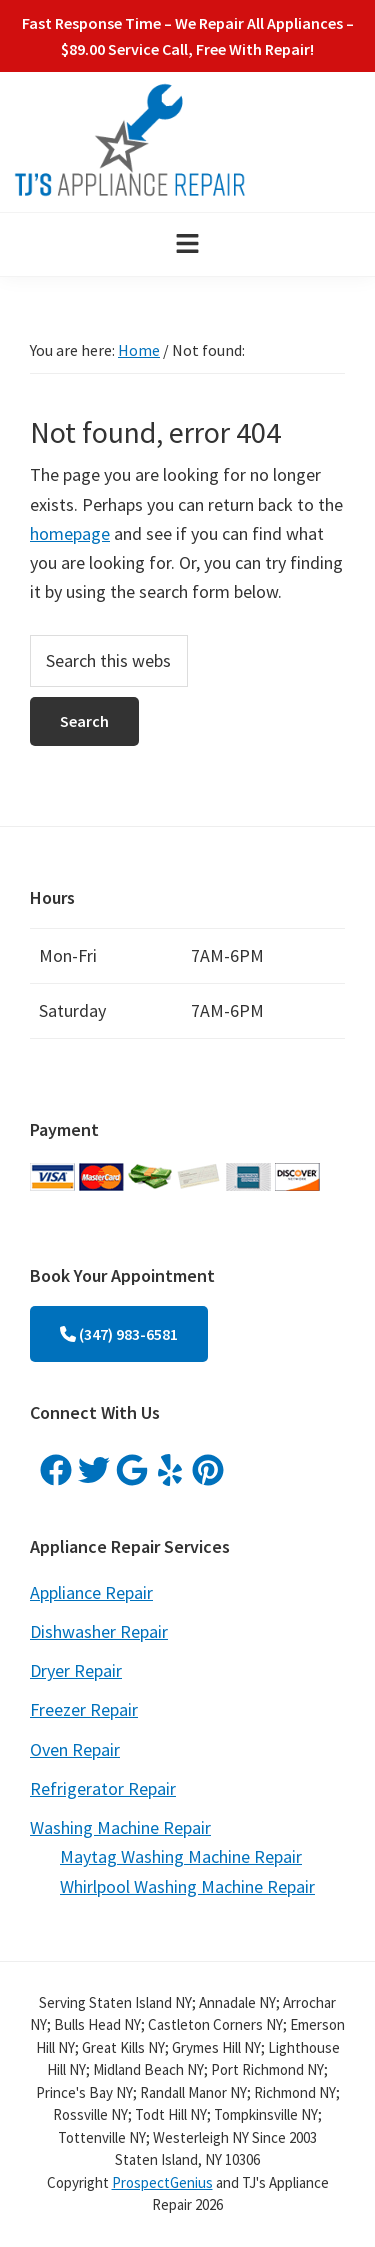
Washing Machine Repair (120, 1827)
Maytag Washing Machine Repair (181, 1856)
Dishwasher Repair (99, 1631)
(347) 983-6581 (119, 1334)
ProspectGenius (162, 2182)
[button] (187, 244)
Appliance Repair (91, 1592)
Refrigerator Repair (103, 1788)
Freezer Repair (84, 1709)
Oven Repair (75, 1749)
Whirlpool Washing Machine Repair (187, 1886)
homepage (70, 533)
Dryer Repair (76, 1670)
